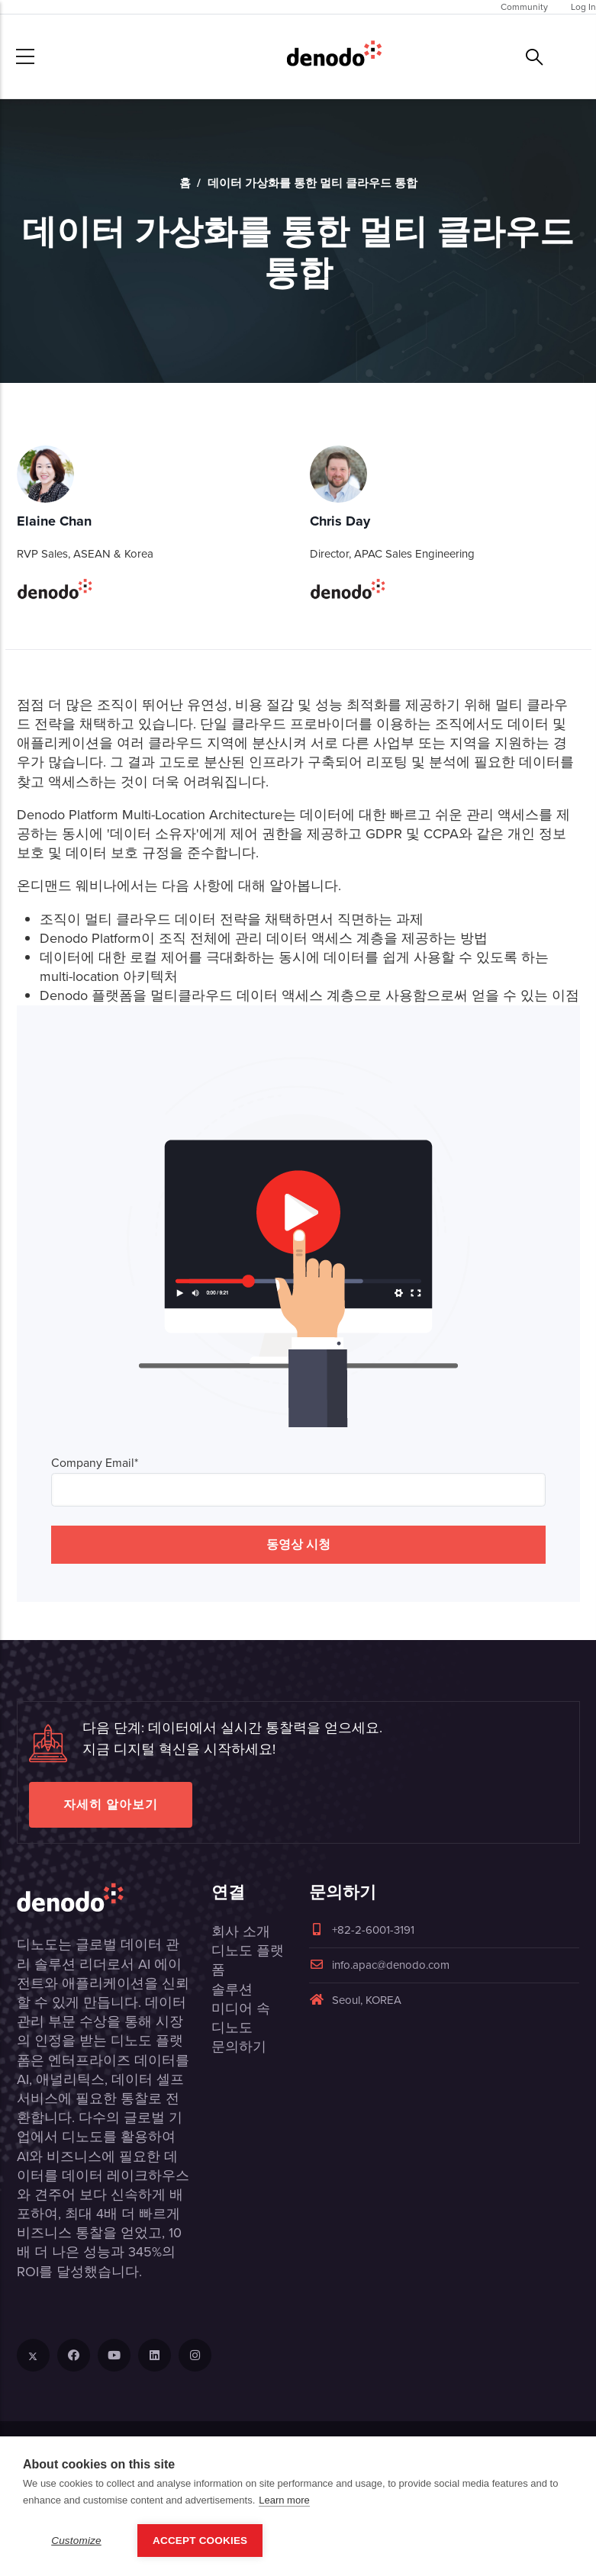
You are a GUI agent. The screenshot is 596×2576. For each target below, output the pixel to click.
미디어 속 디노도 (240, 2018)
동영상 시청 (298, 1544)
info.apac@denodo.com (379, 1965)
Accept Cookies (200, 2540)
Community (524, 7)
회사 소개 (240, 1931)
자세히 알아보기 (110, 1804)
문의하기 (238, 2047)
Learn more (284, 2500)
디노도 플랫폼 (247, 1960)
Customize (76, 2540)
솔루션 (232, 1989)
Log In (583, 7)
